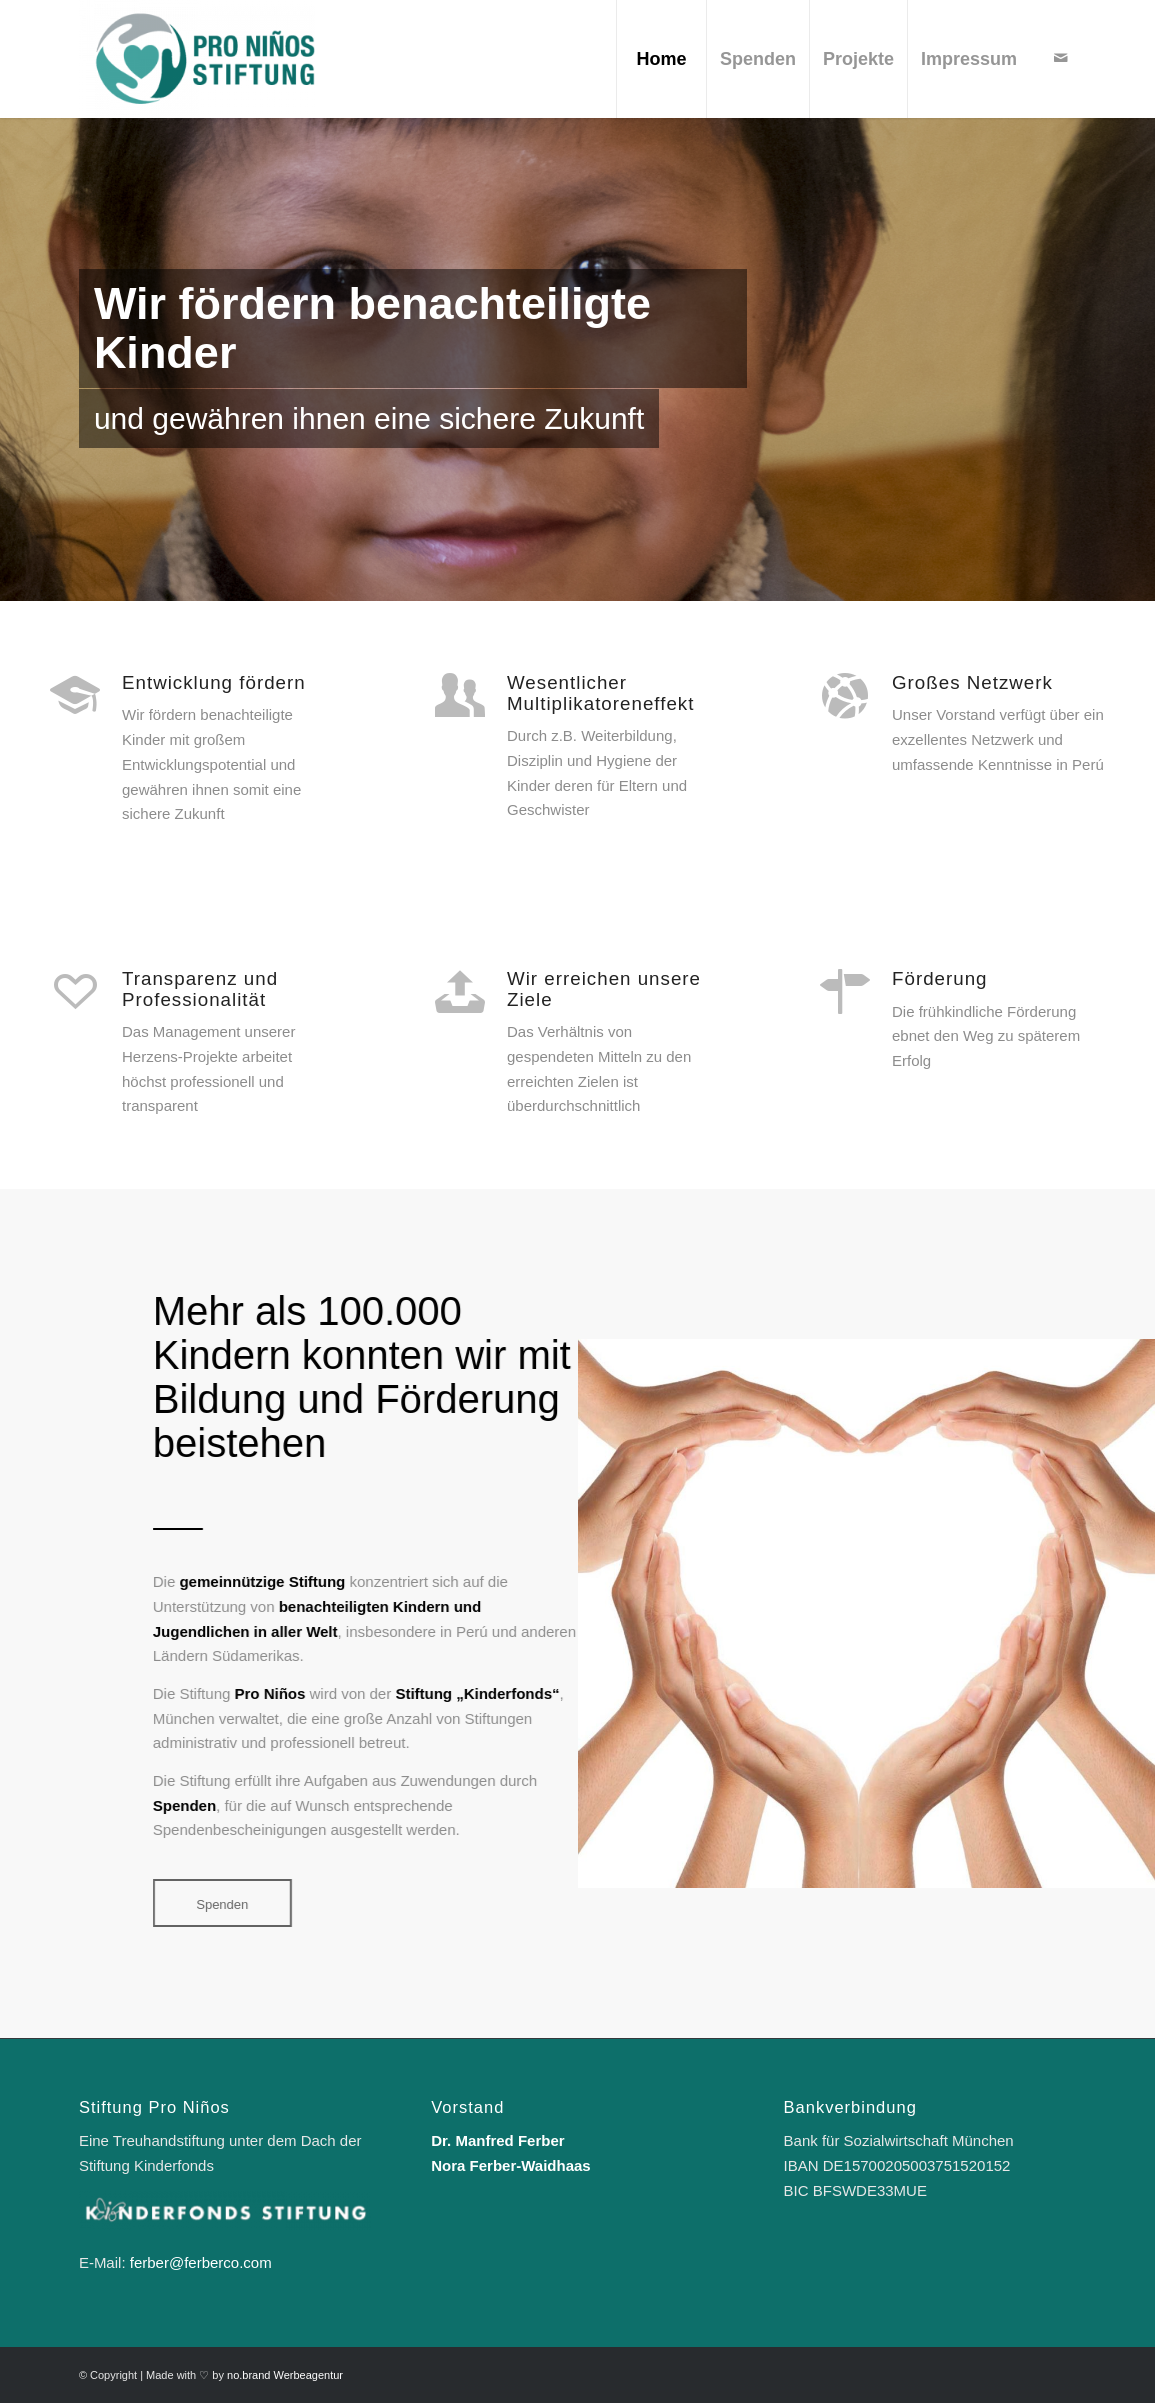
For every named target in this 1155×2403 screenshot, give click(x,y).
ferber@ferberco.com (201, 2262)
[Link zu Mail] (1061, 58)
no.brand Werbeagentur (285, 2375)
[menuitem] (661, 59)
